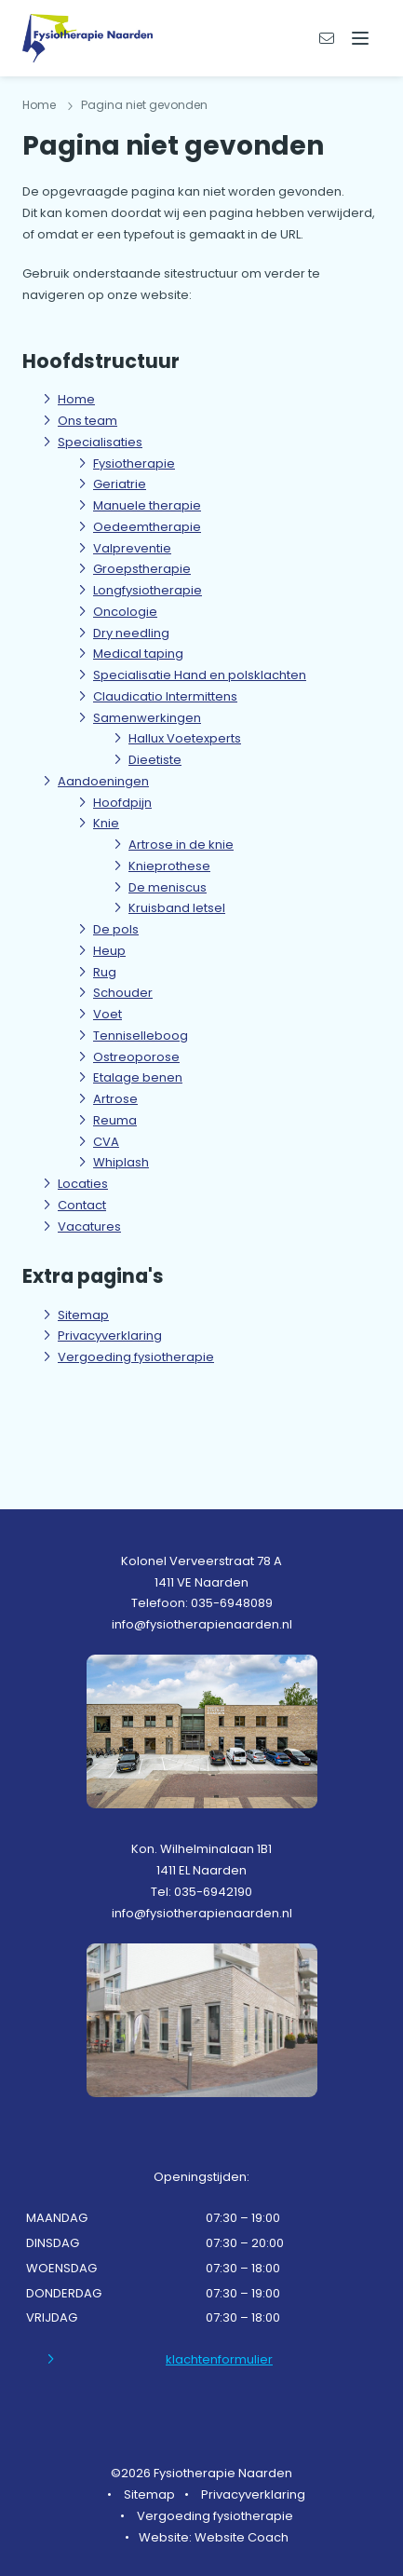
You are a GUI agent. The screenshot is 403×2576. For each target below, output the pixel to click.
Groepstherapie (142, 569)
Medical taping (138, 653)
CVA (106, 1142)
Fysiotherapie (134, 463)
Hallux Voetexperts (184, 738)
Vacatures (89, 1226)
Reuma (115, 1120)
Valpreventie (132, 548)
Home (39, 105)
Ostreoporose (136, 1057)
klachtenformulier (219, 2359)
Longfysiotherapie (147, 590)
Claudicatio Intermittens (165, 696)
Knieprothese (169, 866)
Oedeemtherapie (147, 527)
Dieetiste (154, 760)
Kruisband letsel (176, 908)
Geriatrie (119, 484)
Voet (107, 1014)
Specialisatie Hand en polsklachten (199, 675)
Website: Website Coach (214, 2537)
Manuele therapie (147, 505)
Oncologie (125, 611)
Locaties (83, 1184)
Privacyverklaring (110, 1335)
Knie (106, 823)
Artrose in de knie (181, 844)
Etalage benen (137, 1077)
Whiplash (121, 1162)
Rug (104, 972)
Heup (109, 951)
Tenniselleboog (140, 1035)
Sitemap (83, 1315)
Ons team (87, 420)
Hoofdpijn (122, 802)
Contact (82, 1205)
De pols (116, 929)
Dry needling (131, 633)
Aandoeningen (103, 781)
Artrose (115, 1099)
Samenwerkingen (147, 718)
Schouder (123, 993)
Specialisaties (100, 442)
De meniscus (167, 887)
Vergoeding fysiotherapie (136, 1357)
